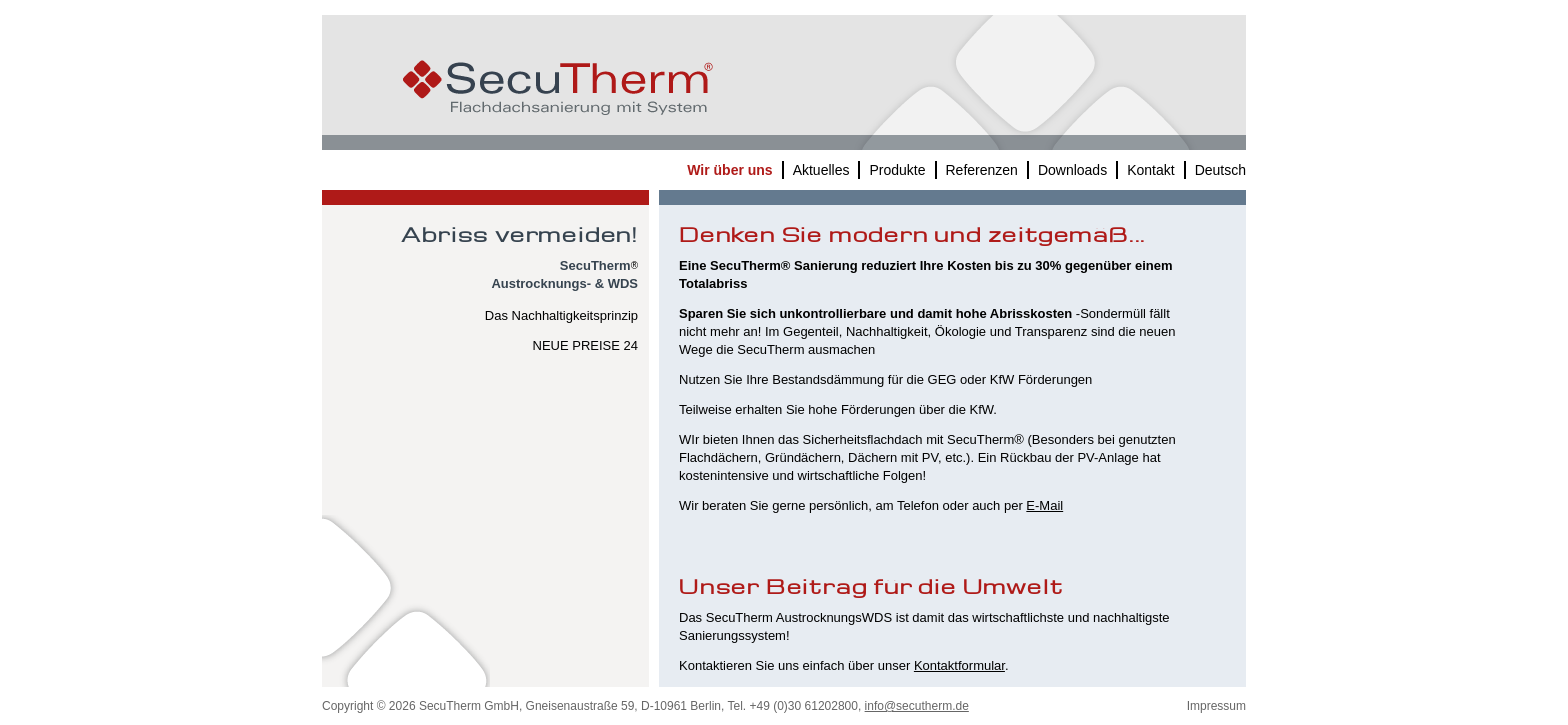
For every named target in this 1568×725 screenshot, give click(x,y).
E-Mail (1044, 505)
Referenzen (982, 170)
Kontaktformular (959, 665)
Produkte (897, 170)
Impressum (1216, 706)
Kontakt (1150, 170)
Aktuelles (821, 170)
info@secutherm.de (917, 706)
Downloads (1072, 170)
